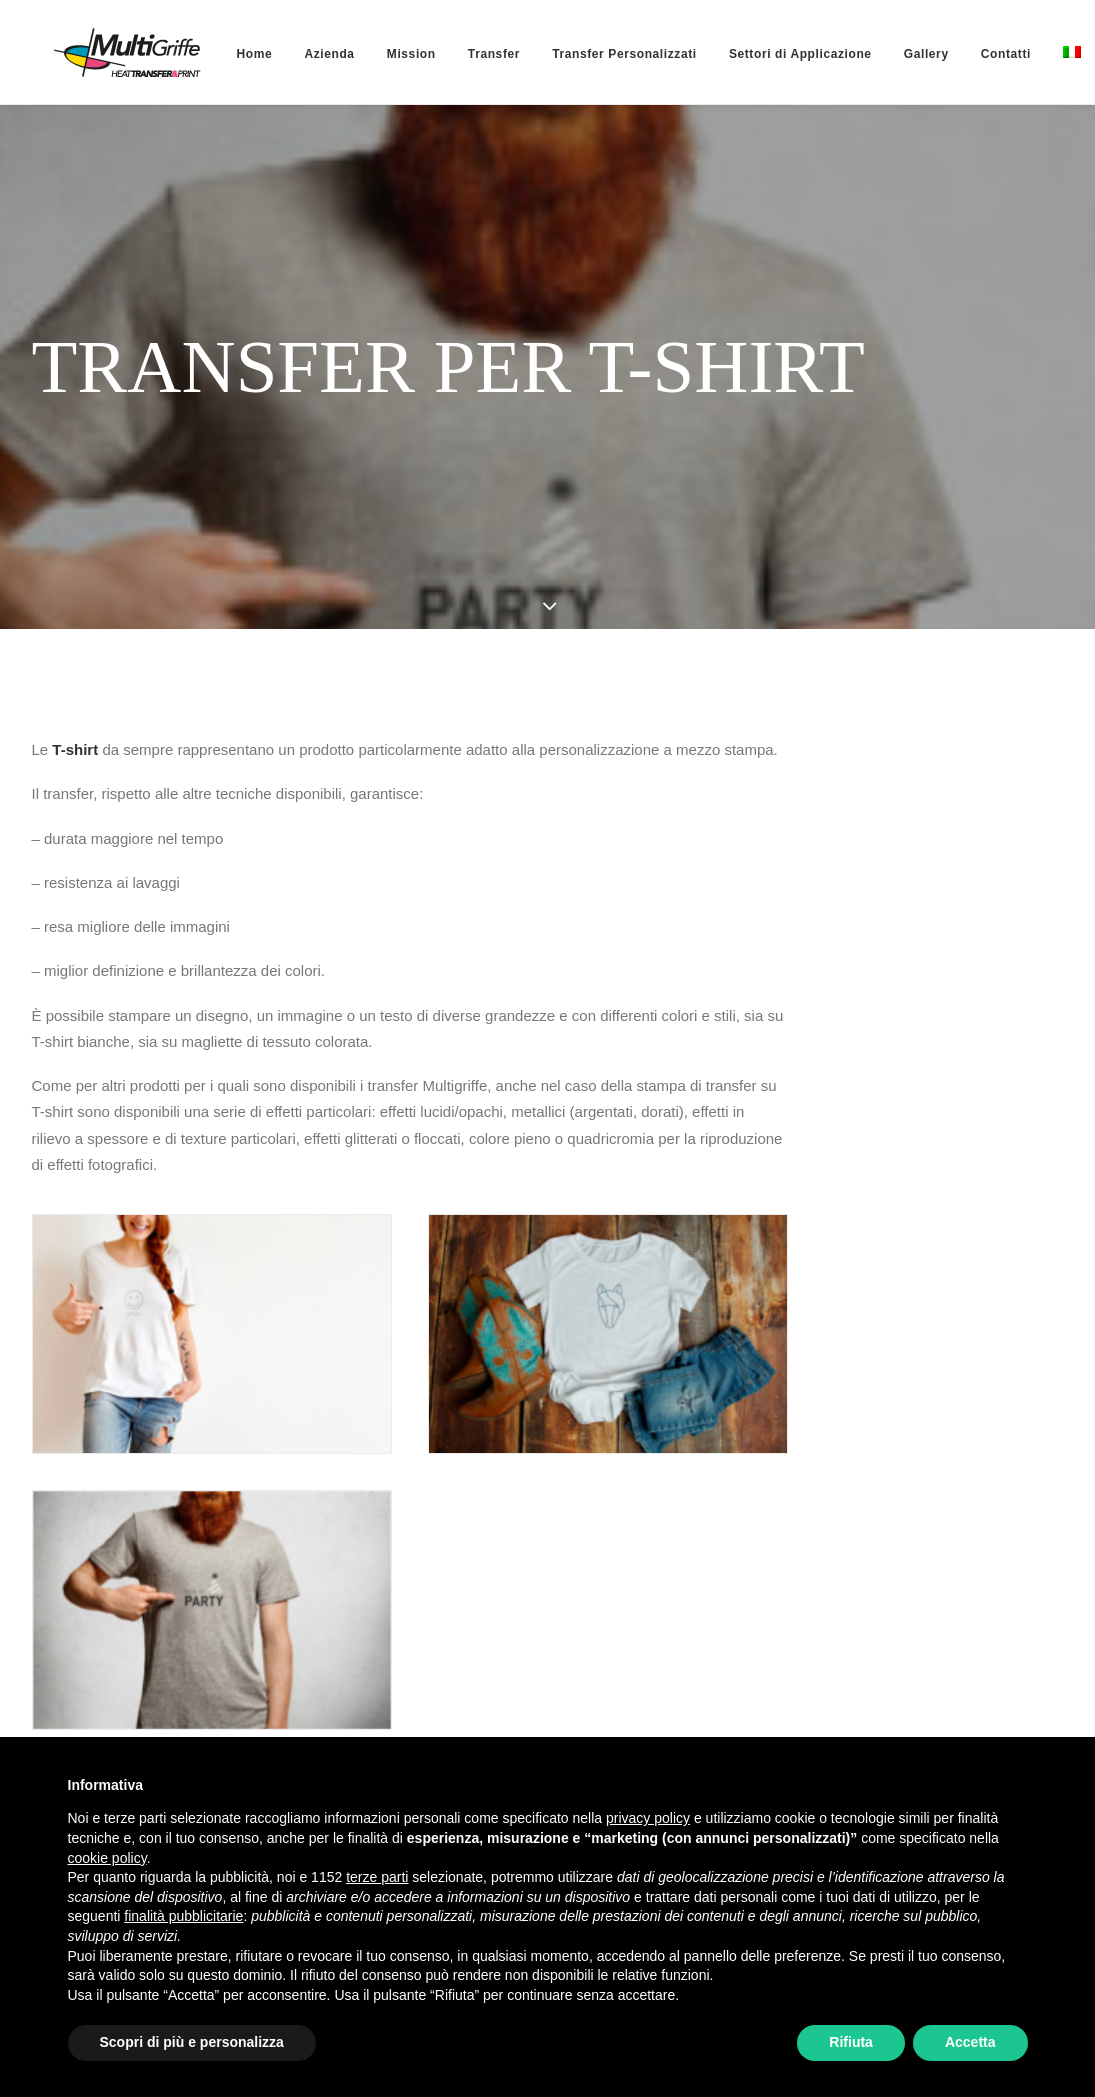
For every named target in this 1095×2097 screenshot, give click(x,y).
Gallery (882, 54)
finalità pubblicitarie (183, 1916)
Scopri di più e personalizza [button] (192, 2042)
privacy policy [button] (648, 1818)
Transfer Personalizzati (580, 54)
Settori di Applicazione (756, 54)
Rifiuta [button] (851, 2042)
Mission (367, 54)
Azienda (285, 54)
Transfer (450, 54)
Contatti (962, 54)
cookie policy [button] (107, 1858)
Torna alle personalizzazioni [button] (193, 1700)
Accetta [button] (970, 2042)
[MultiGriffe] (105, 52)
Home (211, 54)
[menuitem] (211, 54)
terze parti (377, 1877)
